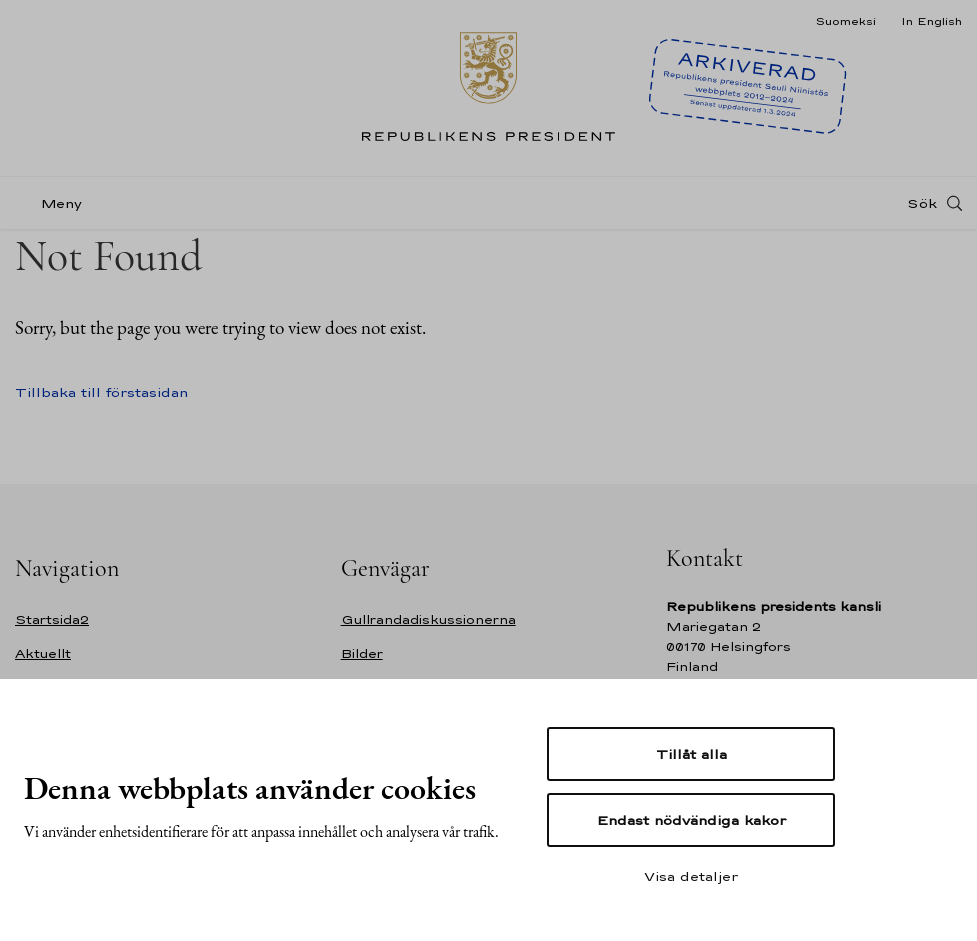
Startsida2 (52, 619)
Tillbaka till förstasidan (101, 392)
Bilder (362, 653)
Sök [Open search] (922, 203)
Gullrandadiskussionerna (428, 619)
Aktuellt (43, 653)
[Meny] (54, 203)
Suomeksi (845, 21)
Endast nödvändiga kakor (691, 820)
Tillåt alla (691, 754)
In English (931, 21)
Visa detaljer (691, 876)
